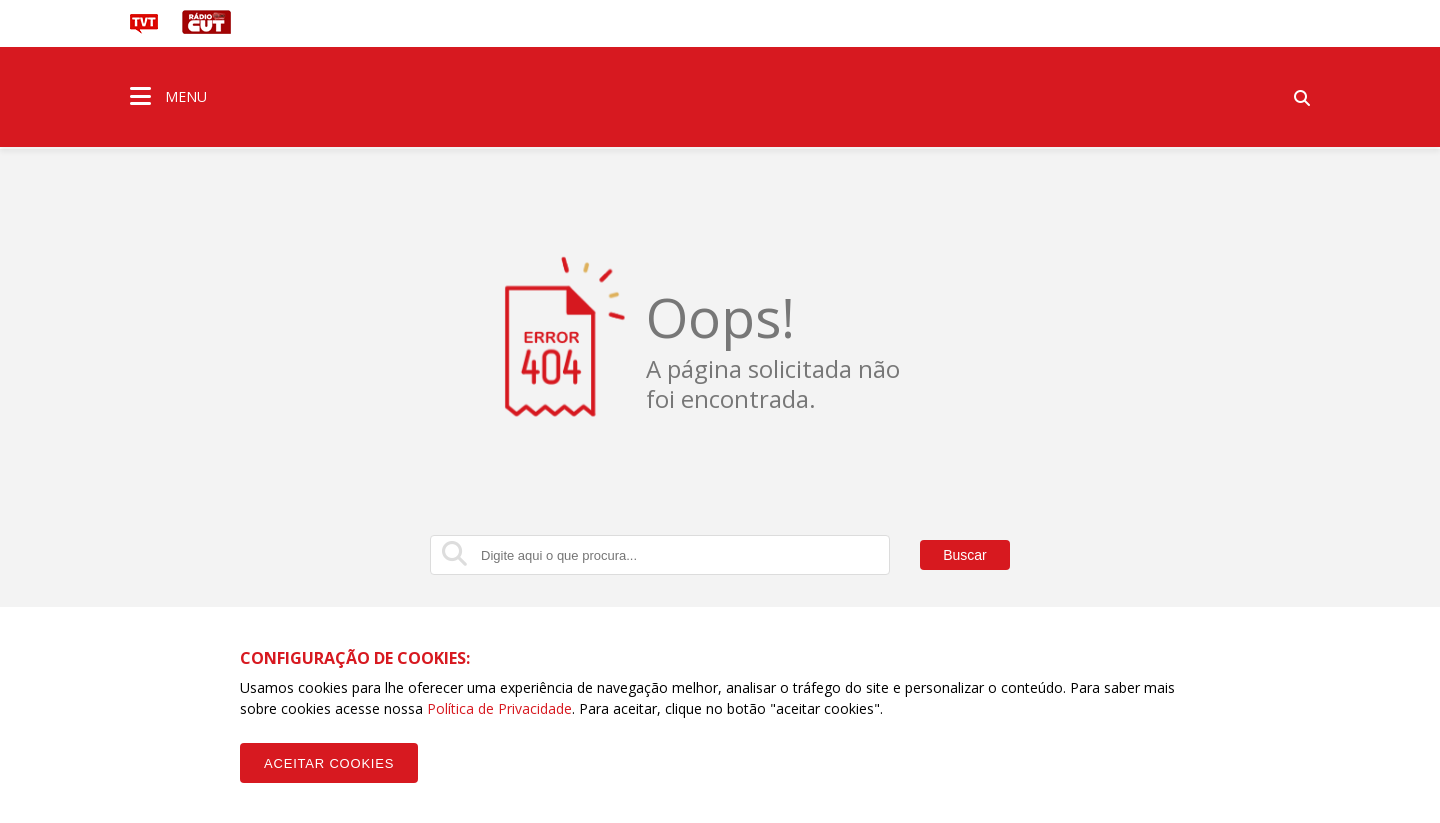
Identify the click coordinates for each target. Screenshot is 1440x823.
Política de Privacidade (499, 708)
